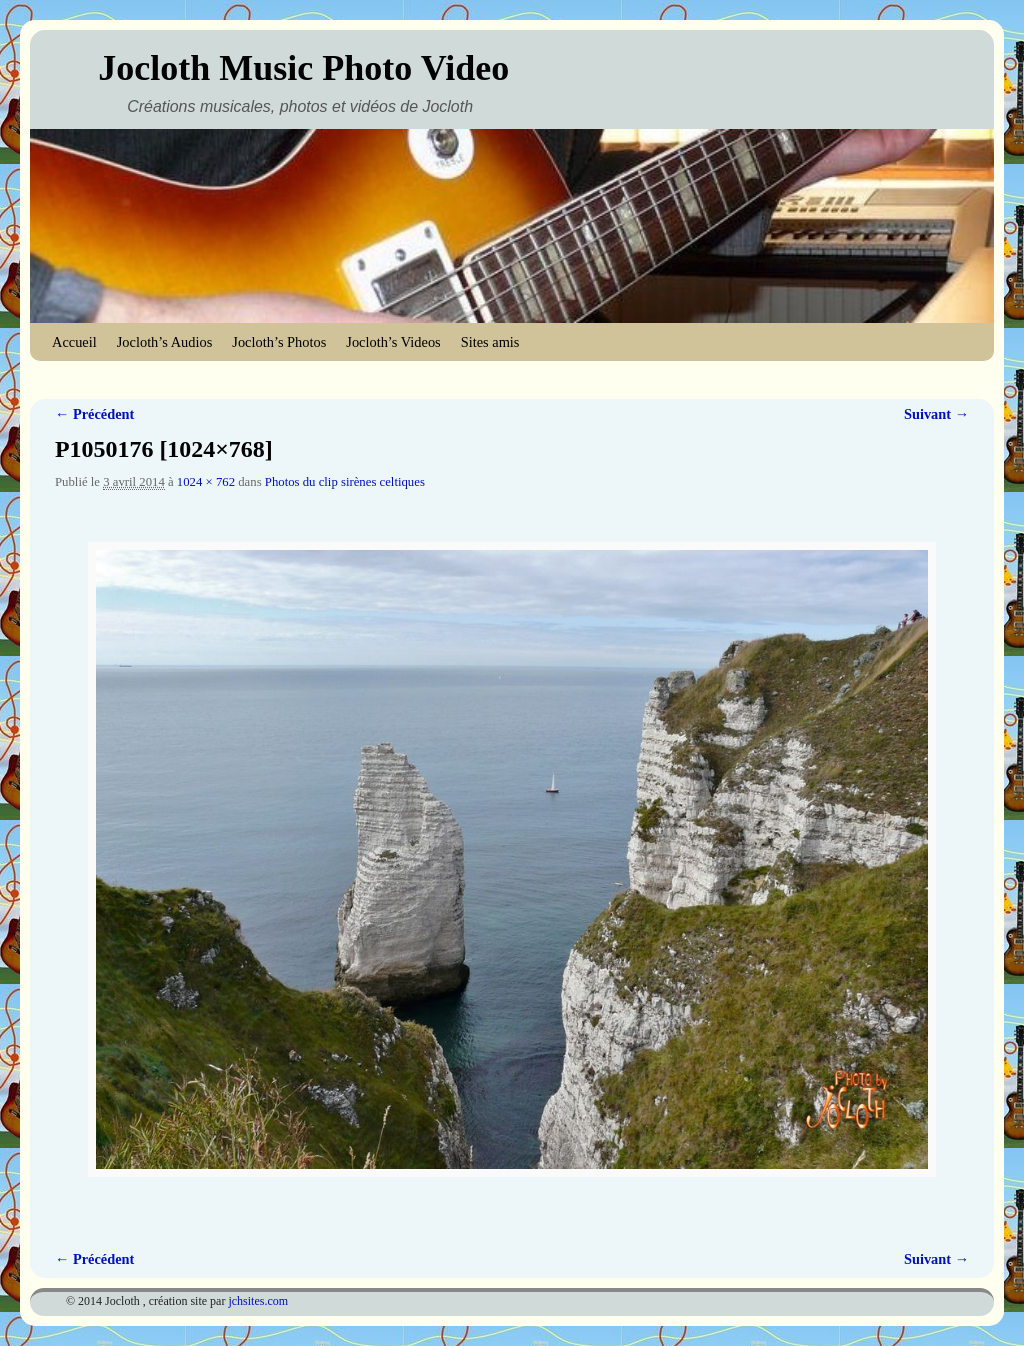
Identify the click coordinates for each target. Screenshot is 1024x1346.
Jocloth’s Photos (279, 342)
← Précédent (94, 414)
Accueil (74, 342)
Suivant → (936, 414)
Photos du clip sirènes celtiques (345, 482)
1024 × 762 (206, 482)
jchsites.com (258, 1301)
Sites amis (490, 342)
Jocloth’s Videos (393, 342)
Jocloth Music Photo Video (303, 68)
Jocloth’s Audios (165, 342)
